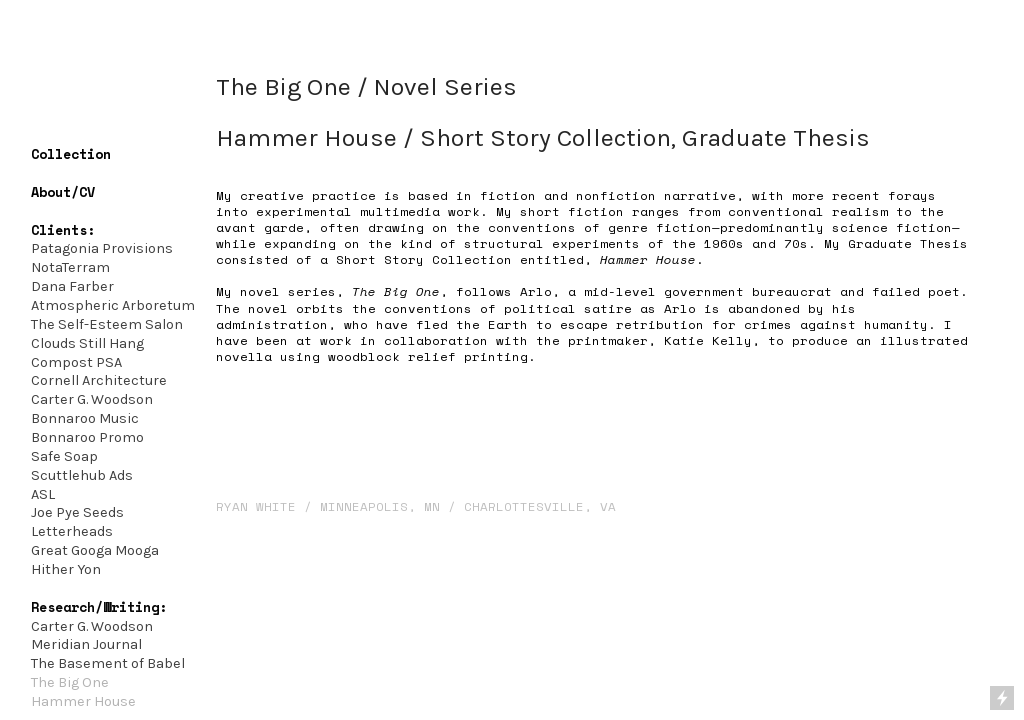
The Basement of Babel (108, 663)
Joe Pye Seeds (77, 512)
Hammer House (83, 701)
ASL (43, 494)
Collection (71, 154)
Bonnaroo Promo (87, 437)
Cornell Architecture (99, 380)
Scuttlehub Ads (82, 475)
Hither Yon (66, 569)
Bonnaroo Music (85, 418)
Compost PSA (76, 362)
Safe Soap (64, 456)
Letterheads (72, 531)
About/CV (63, 192)
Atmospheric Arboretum (113, 305)
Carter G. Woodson (93, 399)
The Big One (70, 682)
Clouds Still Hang (87, 343)
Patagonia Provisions (102, 248)
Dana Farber (72, 286)
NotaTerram (70, 267)
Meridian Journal (86, 644)
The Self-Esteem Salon (107, 324)
